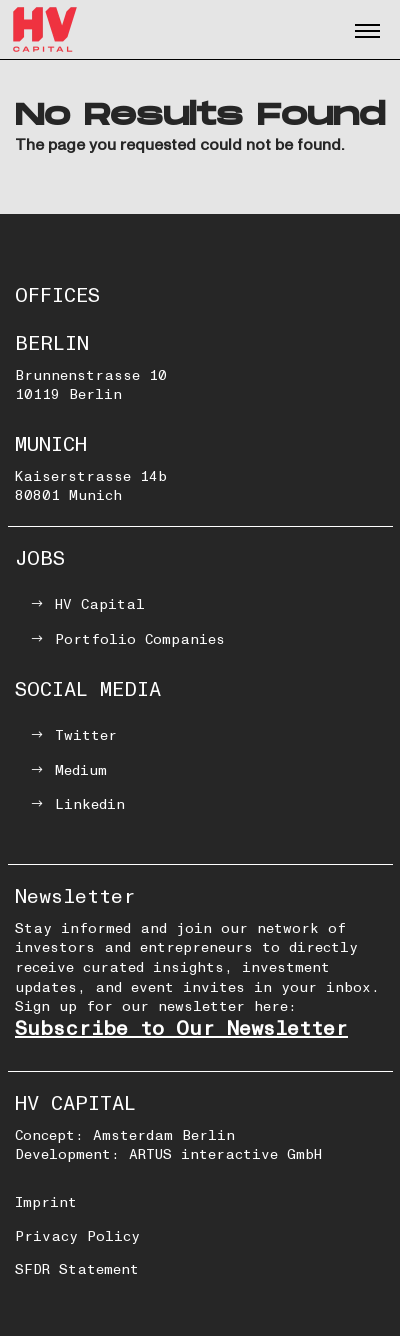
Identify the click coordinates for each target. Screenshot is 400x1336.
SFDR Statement (77, 1269)
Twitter (86, 735)
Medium (81, 770)
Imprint (46, 1202)
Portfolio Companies (140, 639)
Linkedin (90, 804)
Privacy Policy (77, 1236)
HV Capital (100, 604)
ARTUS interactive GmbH (225, 1154)
